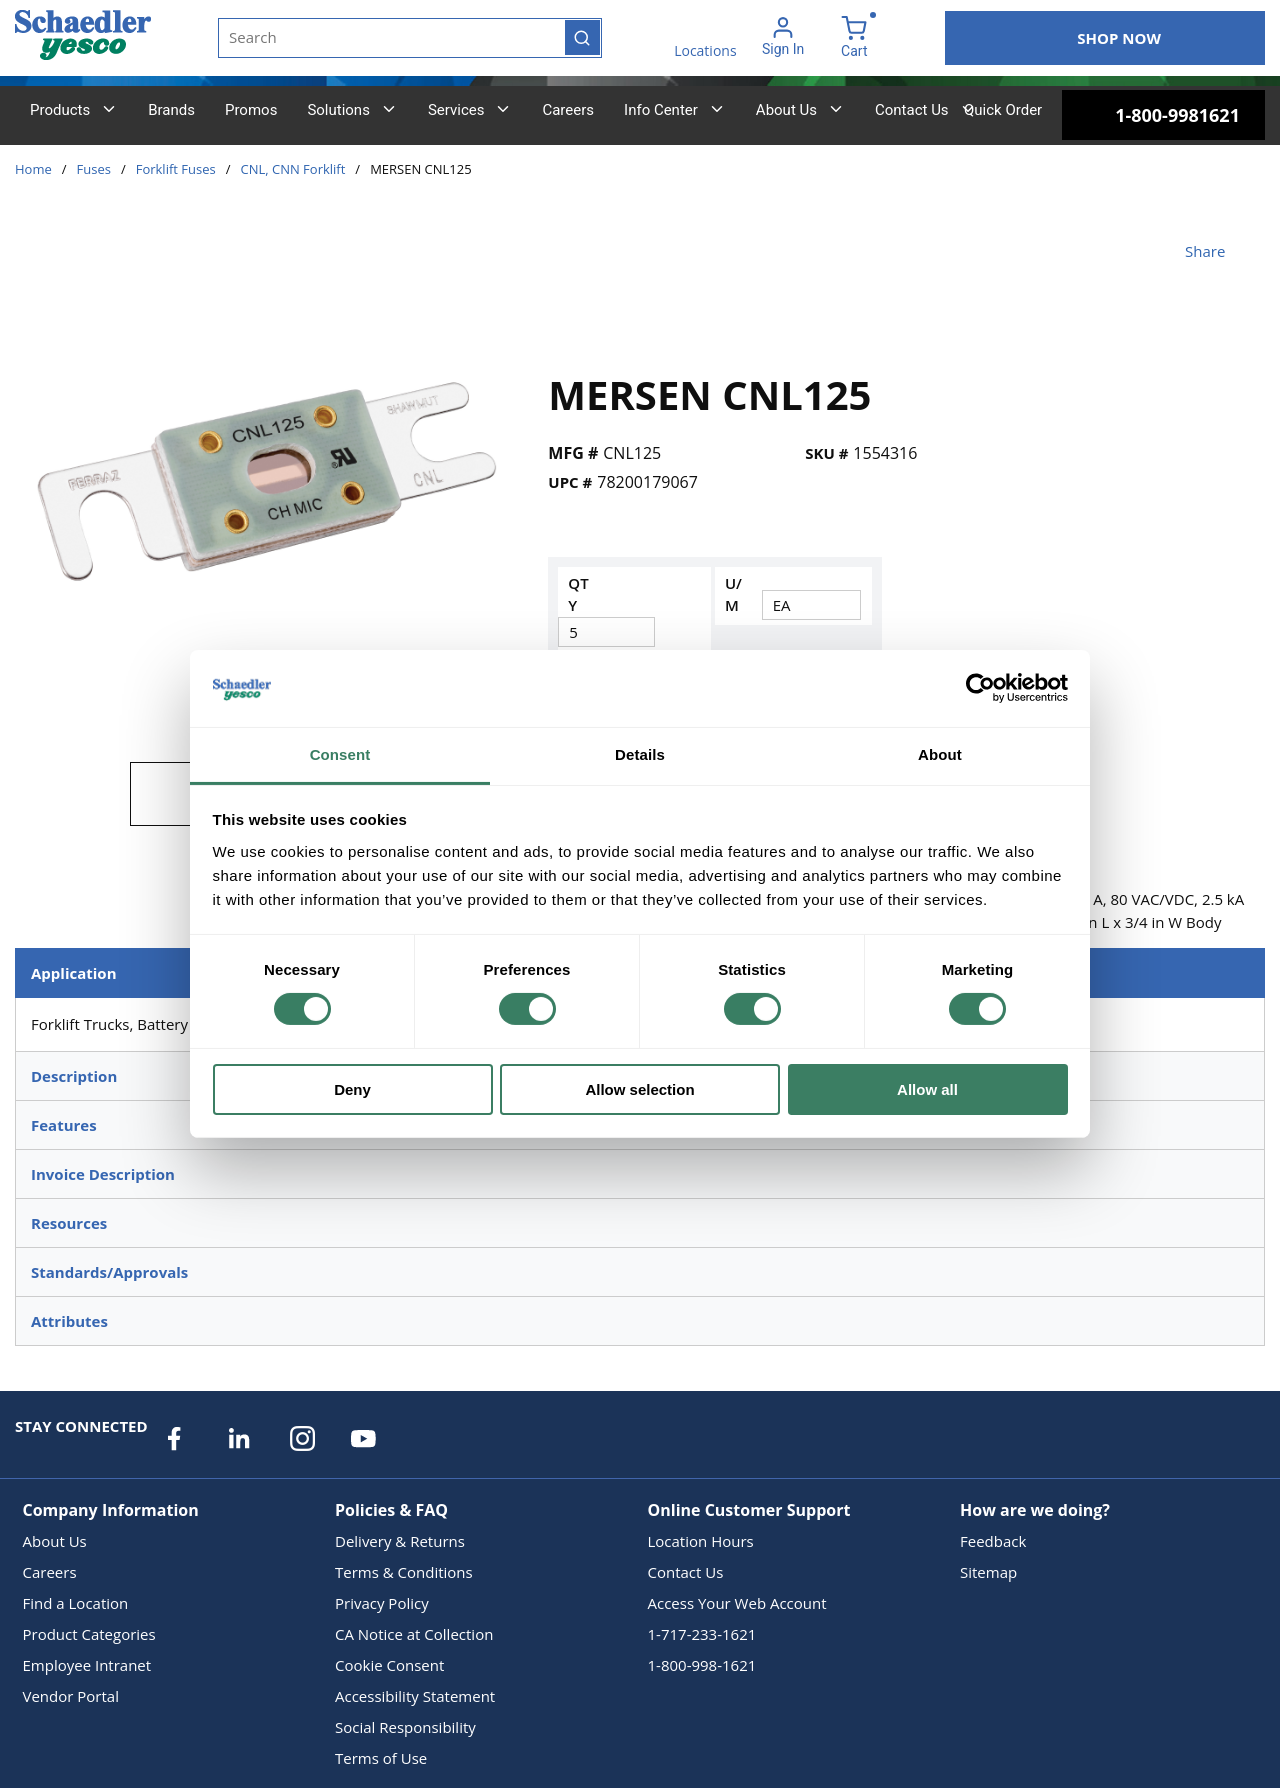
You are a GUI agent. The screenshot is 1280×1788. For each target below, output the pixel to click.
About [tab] (940, 754)
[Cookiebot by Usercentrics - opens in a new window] (980, 688)
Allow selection (639, 1089)
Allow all (927, 1089)
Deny (352, 1089)
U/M (733, 594)
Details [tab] (640, 754)
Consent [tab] (340, 754)
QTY (578, 594)
